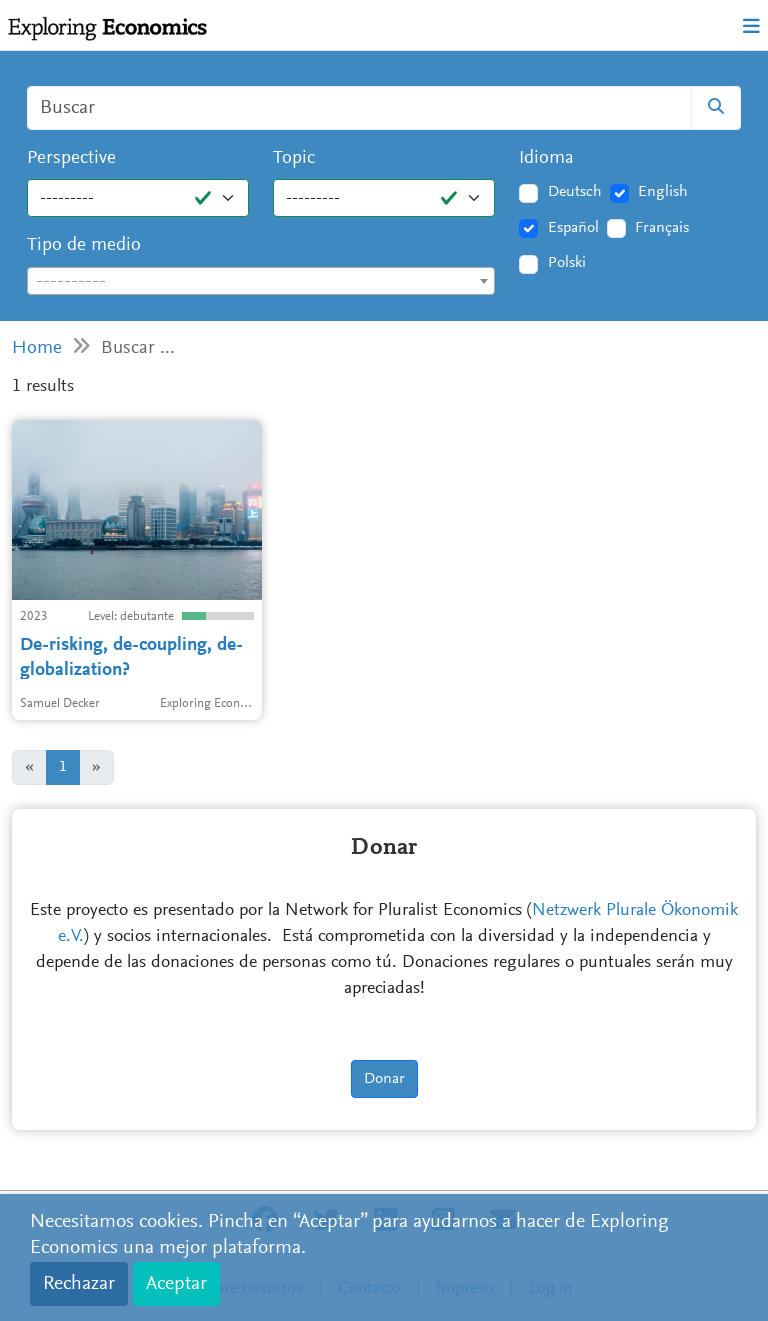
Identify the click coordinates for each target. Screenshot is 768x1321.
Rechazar (79, 1284)
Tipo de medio (84, 245)
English (663, 192)
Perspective (71, 158)
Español (573, 228)
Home (37, 348)
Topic (294, 158)
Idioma (546, 158)
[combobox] (261, 281)
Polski (567, 263)
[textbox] (261, 282)
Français (662, 228)
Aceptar (176, 1284)
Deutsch (575, 192)
